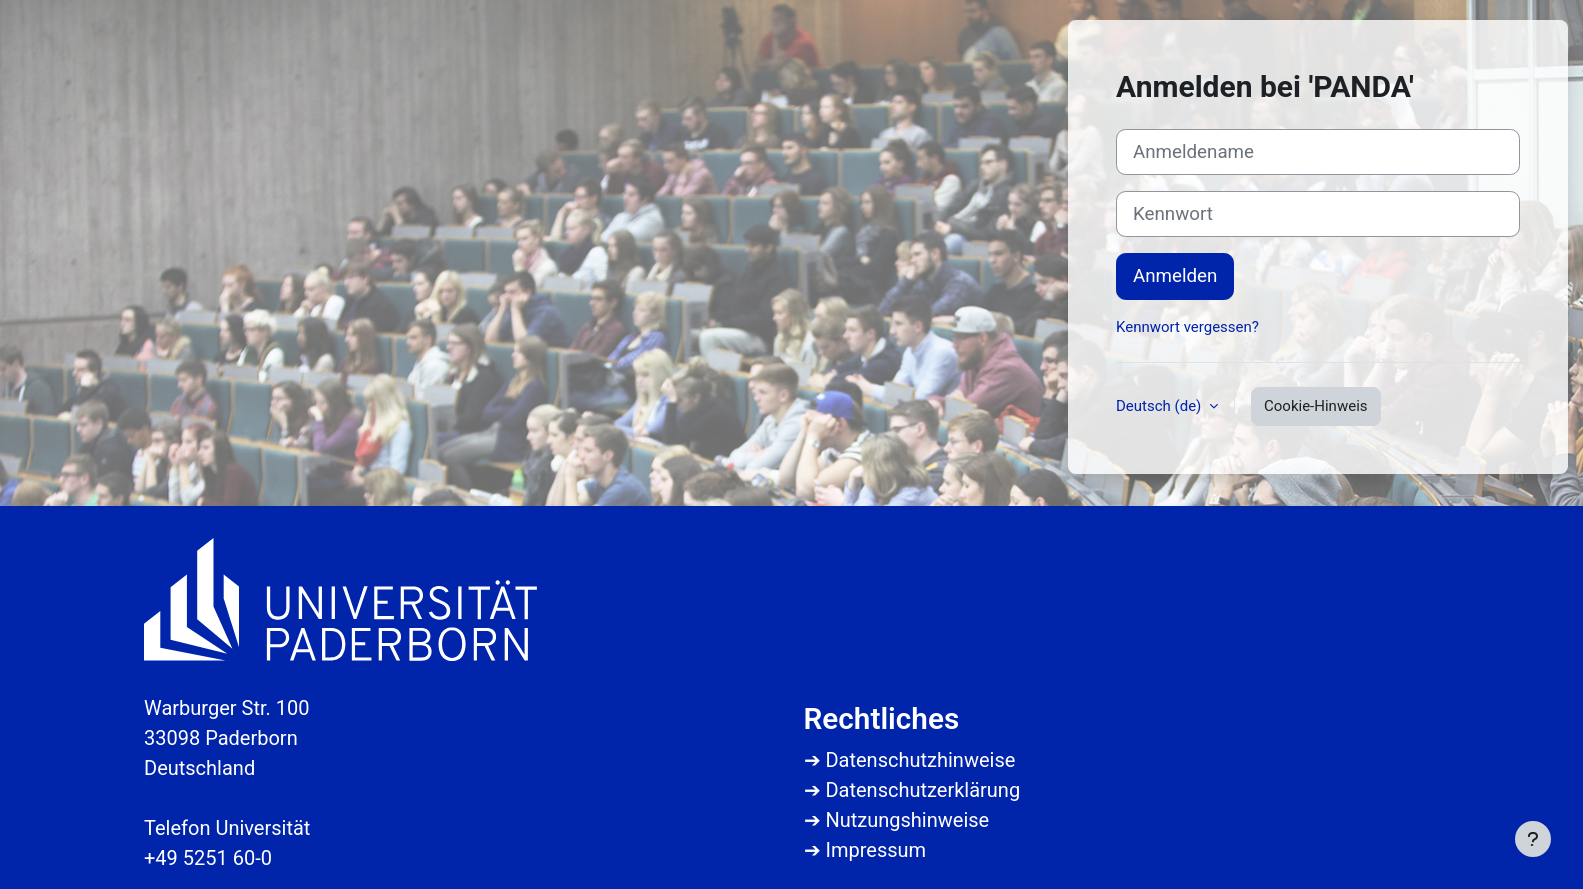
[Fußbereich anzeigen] (1533, 839)
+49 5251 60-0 (208, 858)
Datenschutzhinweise (920, 760)
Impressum (875, 850)
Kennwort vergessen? (1187, 327)
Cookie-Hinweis (1315, 406)
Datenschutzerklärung (922, 790)
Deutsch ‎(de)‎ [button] (1160, 406)
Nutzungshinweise (907, 820)
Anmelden (1175, 276)
